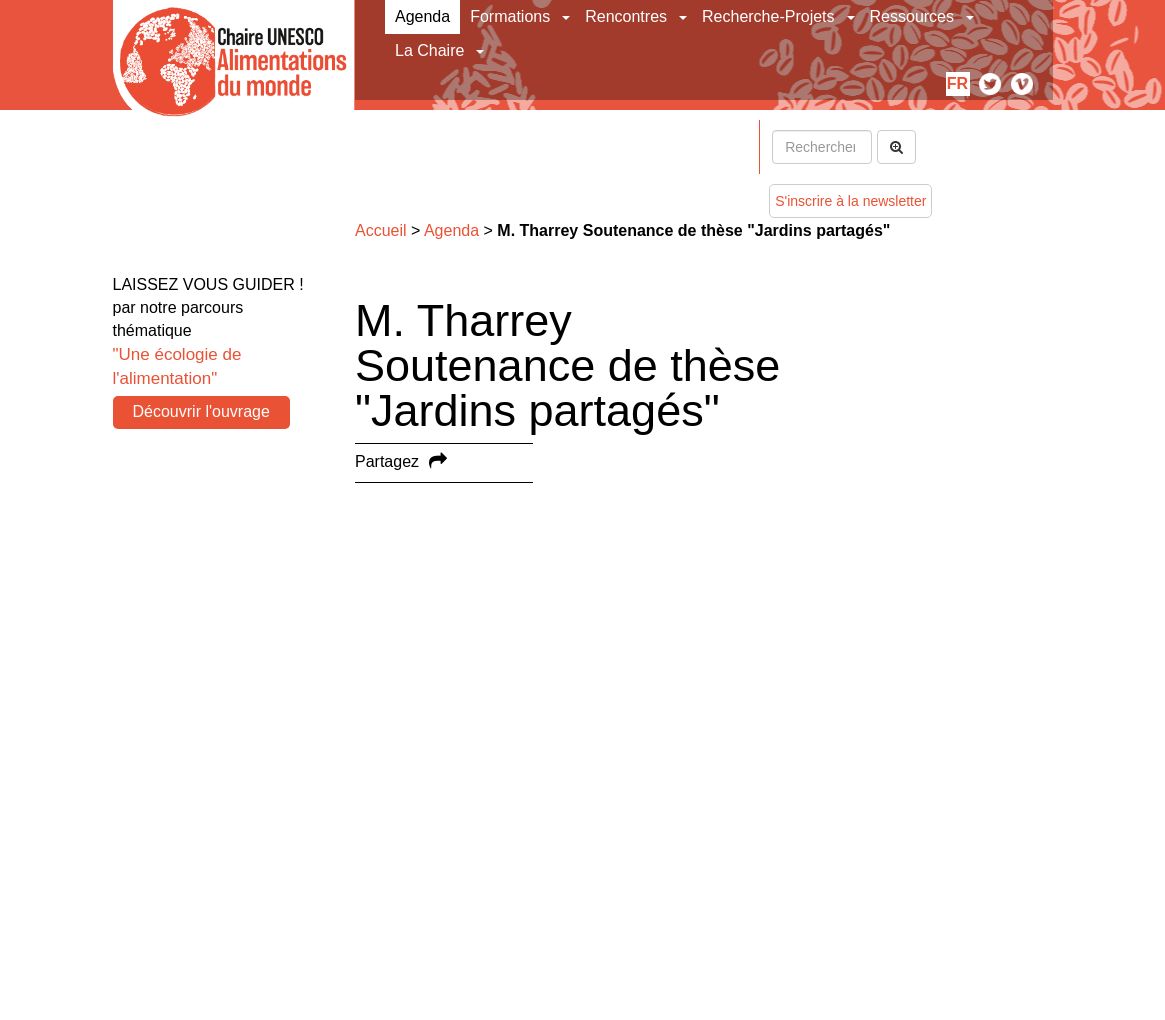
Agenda (422, 16)
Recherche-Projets (768, 16)
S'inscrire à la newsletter (850, 201)
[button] (567, 17)
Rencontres (626, 16)
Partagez (387, 461)
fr (957, 83)
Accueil (381, 230)
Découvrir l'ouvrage (201, 411)
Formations (510, 16)
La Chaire (429, 50)
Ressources (912, 16)
